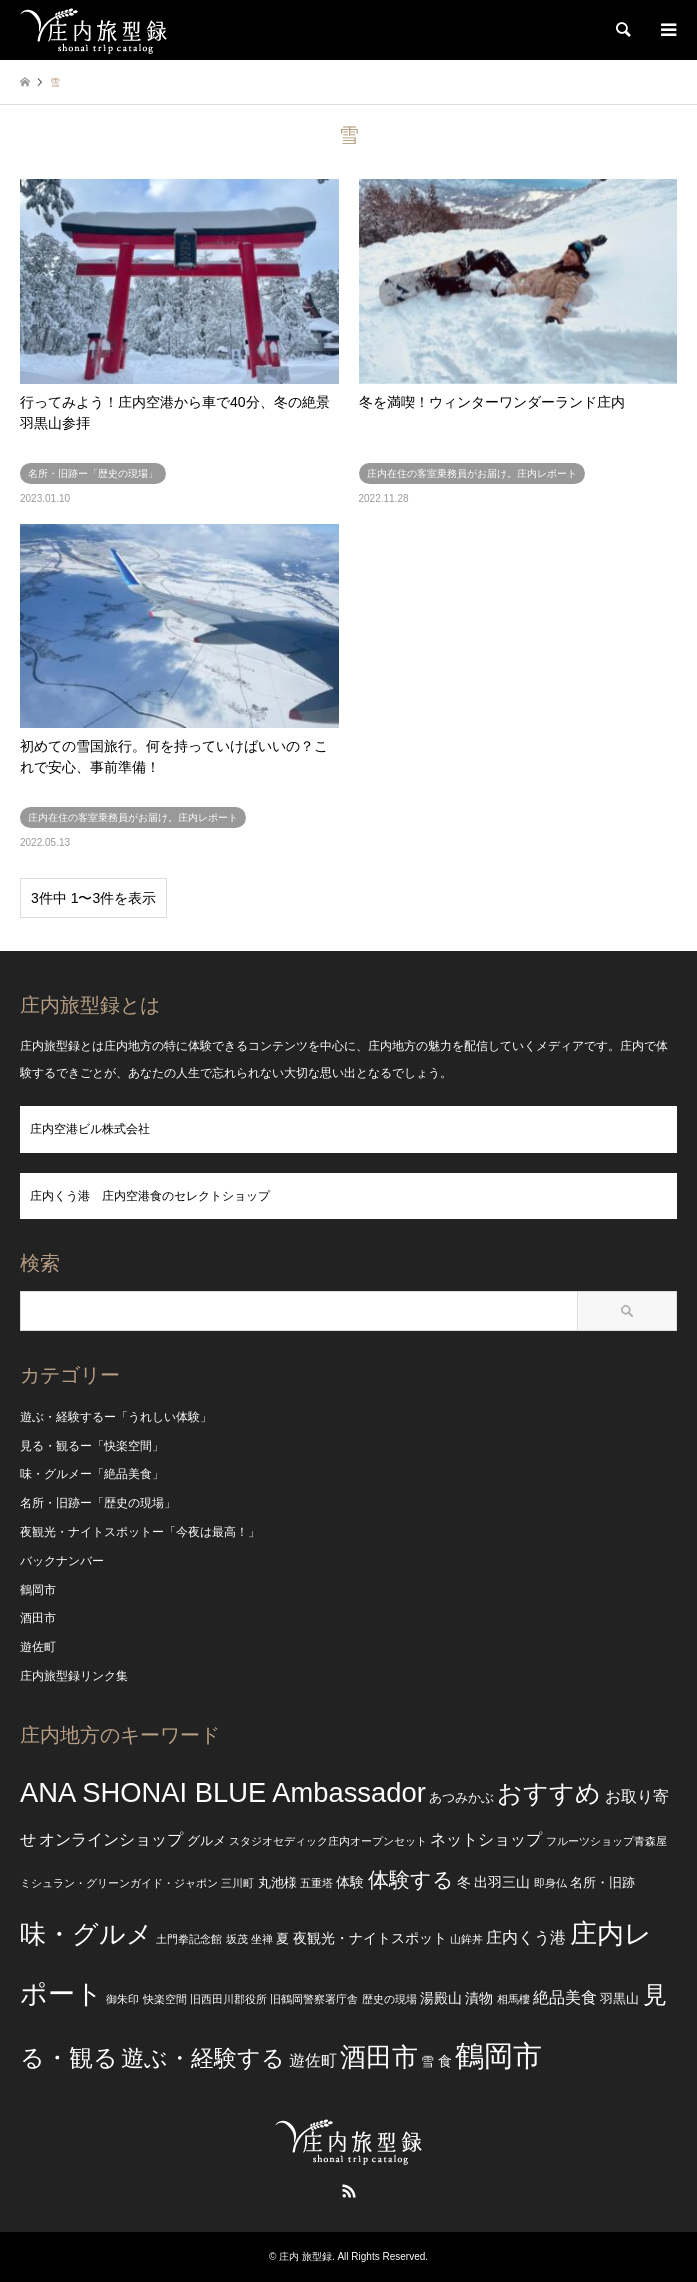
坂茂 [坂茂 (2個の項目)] (237, 1939)
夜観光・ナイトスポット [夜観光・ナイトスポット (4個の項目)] (370, 1938)
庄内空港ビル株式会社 (90, 1129)
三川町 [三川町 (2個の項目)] (237, 1883)
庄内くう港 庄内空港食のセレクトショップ (150, 1196)
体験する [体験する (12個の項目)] (411, 1879)
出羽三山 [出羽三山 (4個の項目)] (502, 1882)
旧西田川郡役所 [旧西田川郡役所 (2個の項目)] (228, 1999)
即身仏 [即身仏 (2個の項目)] (550, 1883)
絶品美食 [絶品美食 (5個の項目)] (565, 1997)
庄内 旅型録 (305, 2256)
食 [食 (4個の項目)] (445, 2061)
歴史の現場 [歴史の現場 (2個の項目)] (389, 1999)
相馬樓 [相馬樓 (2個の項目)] (513, 1999)
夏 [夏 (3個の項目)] (282, 1939)
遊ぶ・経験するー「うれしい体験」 (116, 1417)
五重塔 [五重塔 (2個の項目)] (316, 1883)
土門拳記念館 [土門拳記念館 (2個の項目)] (189, 1939)
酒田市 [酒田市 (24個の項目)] (379, 2057)
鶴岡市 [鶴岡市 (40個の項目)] (498, 2055)
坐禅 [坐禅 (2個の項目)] (262, 1939)
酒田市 (38, 1618)
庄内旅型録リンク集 (74, 1676)
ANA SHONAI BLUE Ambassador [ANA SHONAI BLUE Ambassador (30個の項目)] (223, 1792)
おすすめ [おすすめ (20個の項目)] (549, 1793)
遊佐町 (38, 1647)
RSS (349, 2191)
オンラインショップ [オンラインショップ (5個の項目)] (111, 1839)
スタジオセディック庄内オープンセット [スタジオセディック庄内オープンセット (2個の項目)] (328, 1841)
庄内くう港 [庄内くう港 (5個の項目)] (526, 1937)
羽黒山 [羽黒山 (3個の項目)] (619, 1999)
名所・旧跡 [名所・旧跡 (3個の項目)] (602, 1883)
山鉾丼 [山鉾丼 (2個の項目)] (466, 1939)
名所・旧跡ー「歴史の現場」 (98, 1503)
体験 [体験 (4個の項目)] (350, 1882)
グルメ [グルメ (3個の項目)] (206, 1841)
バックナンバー (62, 1561)
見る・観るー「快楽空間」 (92, 1446)
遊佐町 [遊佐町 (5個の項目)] (313, 2060)
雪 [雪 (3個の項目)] (427, 2062)
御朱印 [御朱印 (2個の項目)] (122, 1999)
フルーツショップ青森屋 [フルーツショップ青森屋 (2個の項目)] (606, 1841)
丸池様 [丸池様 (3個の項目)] (277, 1883)
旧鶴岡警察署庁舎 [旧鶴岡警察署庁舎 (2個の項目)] (314, 1999)
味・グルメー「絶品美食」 (92, 1474)
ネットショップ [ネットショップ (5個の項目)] (486, 1839)
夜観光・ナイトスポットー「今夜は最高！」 (140, 1532)
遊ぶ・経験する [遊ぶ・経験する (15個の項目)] (203, 2058)
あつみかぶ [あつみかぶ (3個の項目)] (461, 1798)
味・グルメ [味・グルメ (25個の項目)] (86, 1934)
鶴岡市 (38, 1590)
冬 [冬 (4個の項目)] (464, 1882)
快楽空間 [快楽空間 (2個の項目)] (165, 1999)
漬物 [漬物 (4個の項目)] (479, 1998)
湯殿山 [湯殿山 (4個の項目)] (441, 1998)
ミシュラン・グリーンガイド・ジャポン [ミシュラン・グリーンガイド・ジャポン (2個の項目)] (119, 1883)
